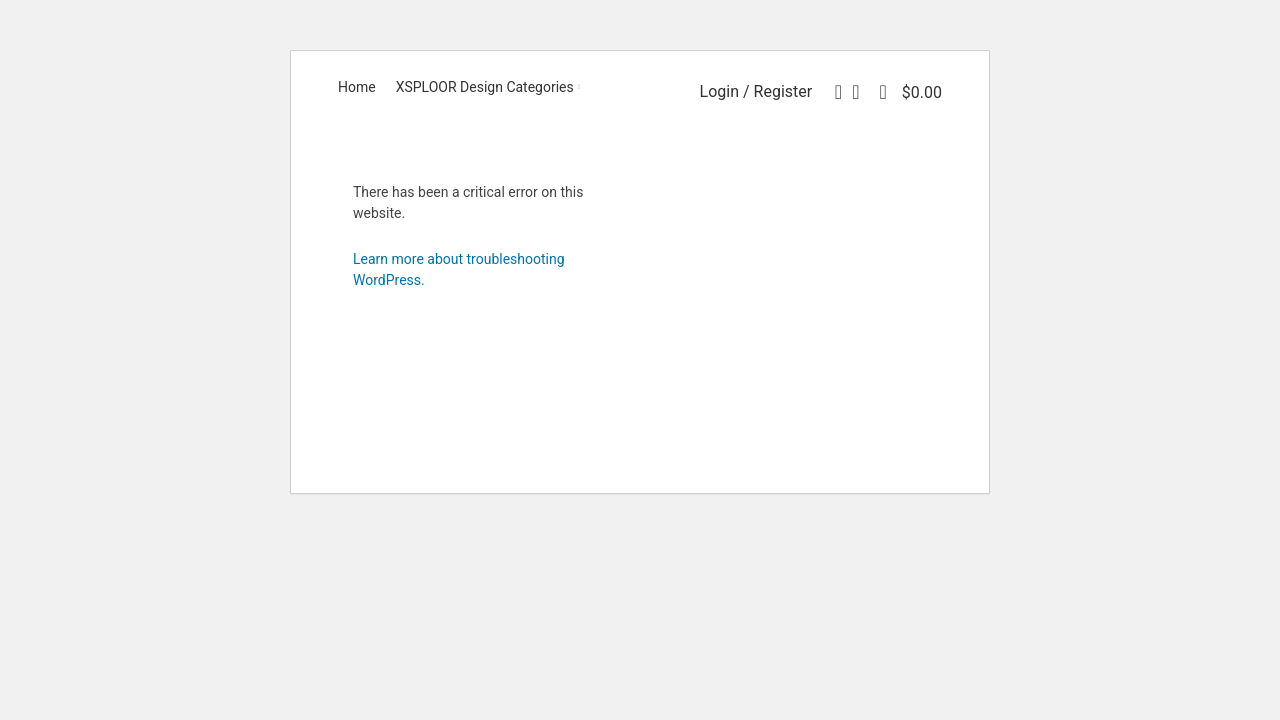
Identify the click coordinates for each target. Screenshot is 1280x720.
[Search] (832, 92)
